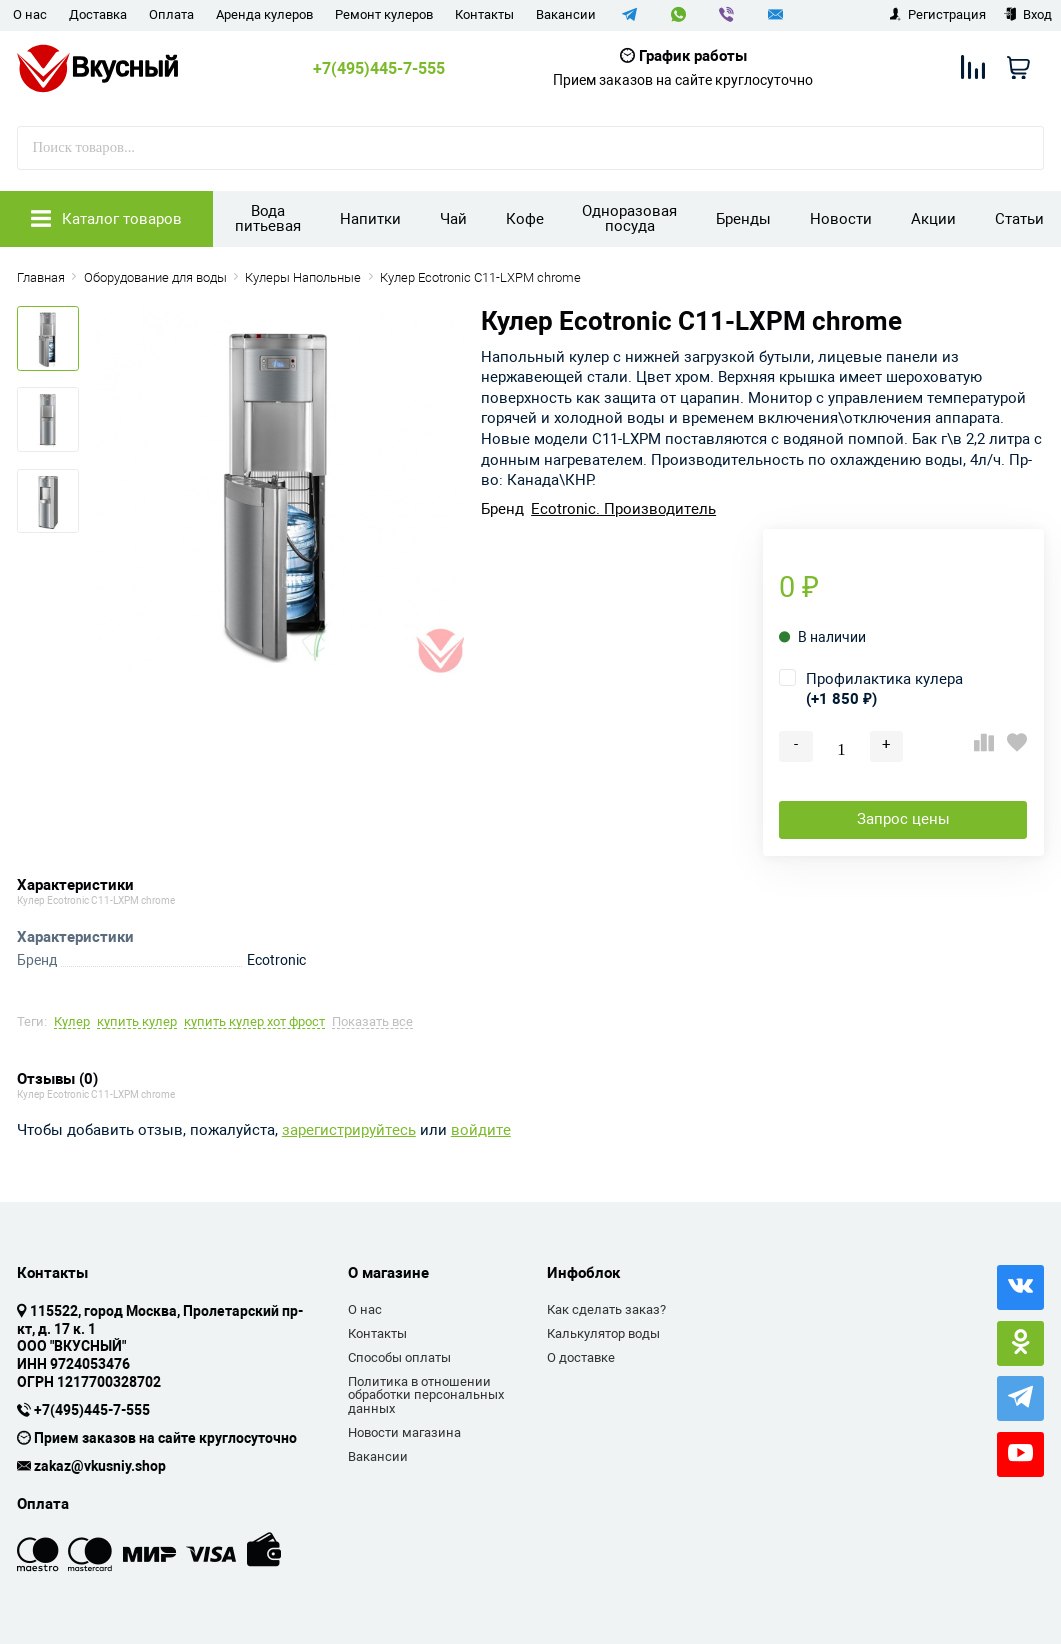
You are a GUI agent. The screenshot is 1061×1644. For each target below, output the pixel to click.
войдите (481, 1130)
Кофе (525, 219)
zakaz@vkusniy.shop (100, 1467)
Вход (1027, 14)
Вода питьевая (268, 218)
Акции (933, 219)
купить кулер (137, 1022)
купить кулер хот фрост (254, 1022)
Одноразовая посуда (629, 218)
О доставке (581, 1357)
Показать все (372, 1022)
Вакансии (566, 14)
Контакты (484, 14)
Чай (453, 219)
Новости (841, 219)
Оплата (171, 14)
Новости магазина (404, 1432)
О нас (30, 14)
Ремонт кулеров (384, 14)
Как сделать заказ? (606, 1309)
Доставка (98, 14)
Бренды (743, 219)
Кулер (72, 1022)
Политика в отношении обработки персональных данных (426, 1395)
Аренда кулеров (264, 14)
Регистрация (937, 14)
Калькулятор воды (603, 1333)
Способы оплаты (399, 1357)
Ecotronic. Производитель (623, 509)
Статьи (1019, 219)
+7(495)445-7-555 (379, 69)
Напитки (370, 219)
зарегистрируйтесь (349, 1130)
